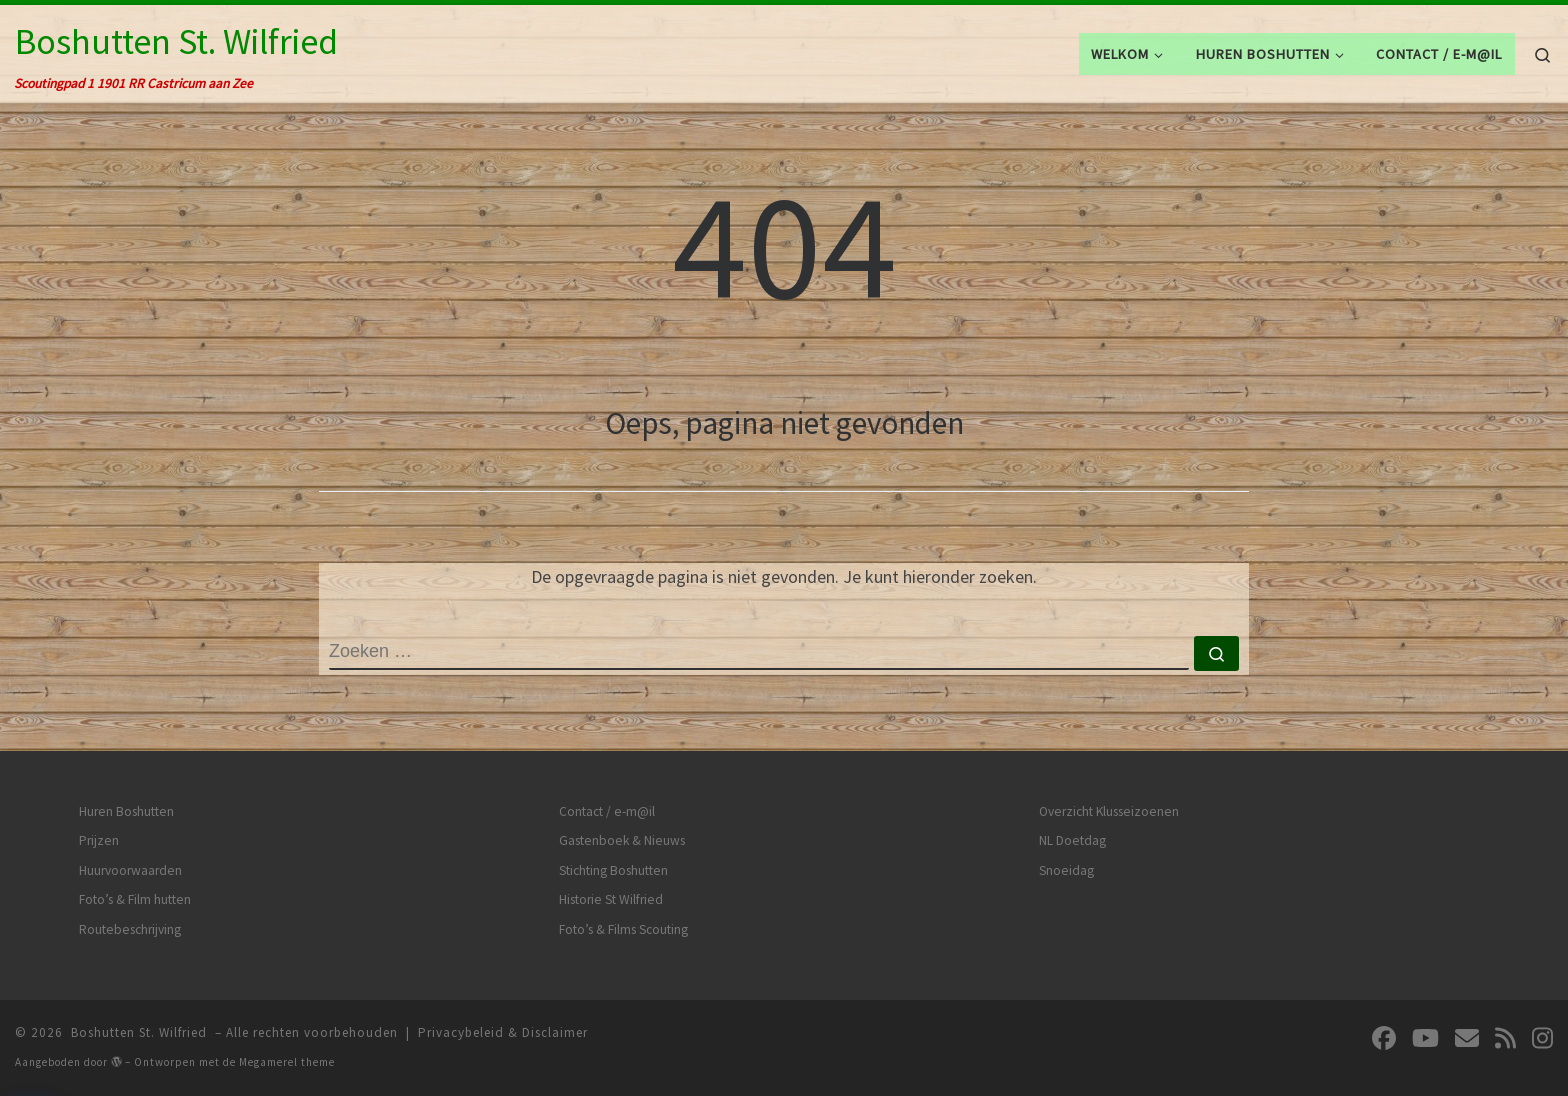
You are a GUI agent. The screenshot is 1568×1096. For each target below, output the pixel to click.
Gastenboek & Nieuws (622, 840)
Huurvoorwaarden (130, 870)
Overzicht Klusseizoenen (1109, 811)
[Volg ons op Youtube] (1425, 1038)
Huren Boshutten (126, 811)
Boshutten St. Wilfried (139, 1032)
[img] (116, 1061)
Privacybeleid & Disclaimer (503, 1032)
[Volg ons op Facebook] (1384, 1038)
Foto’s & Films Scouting (623, 929)
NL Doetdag (1072, 840)
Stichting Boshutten (613, 870)
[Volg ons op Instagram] (1542, 1038)
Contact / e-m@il (607, 811)
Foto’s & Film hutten (135, 899)
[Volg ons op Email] (1467, 1038)
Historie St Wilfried (611, 899)
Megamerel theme (287, 1062)
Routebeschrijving (130, 929)
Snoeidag (1066, 870)
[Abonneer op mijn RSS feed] (1505, 1038)
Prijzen (99, 840)
